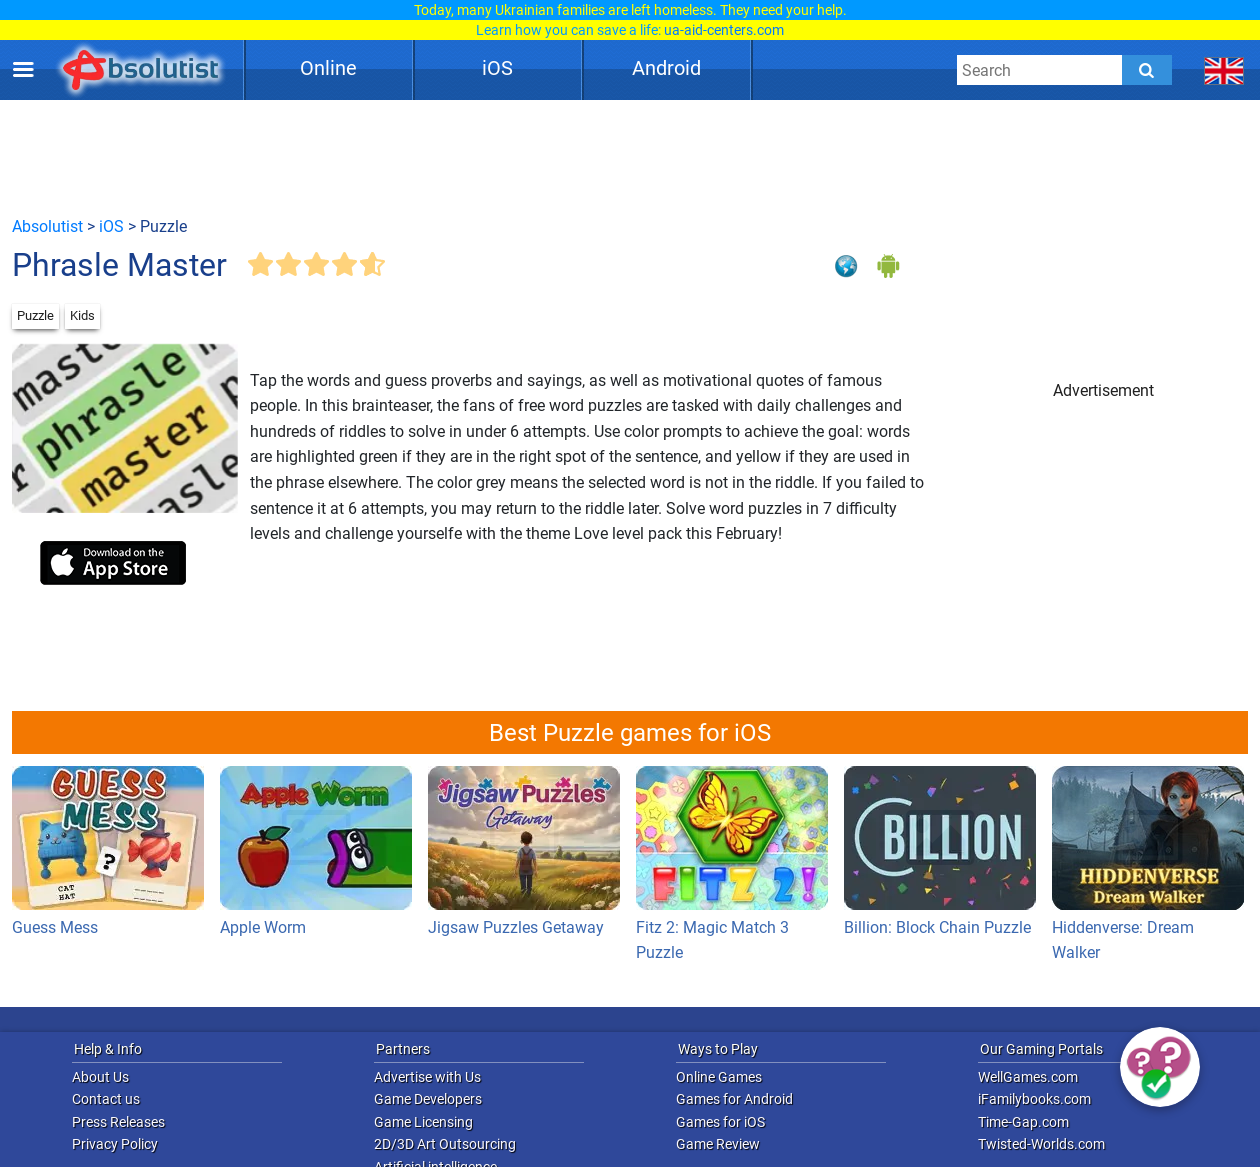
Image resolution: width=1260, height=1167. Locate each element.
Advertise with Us (427, 1077)
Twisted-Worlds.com (1041, 1144)
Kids (82, 315)
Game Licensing (423, 1122)
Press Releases (118, 1122)
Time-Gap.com (1023, 1122)
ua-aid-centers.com (724, 30)
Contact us (106, 1099)
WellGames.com (1028, 1077)
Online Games (719, 1077)
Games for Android (734, 1099)
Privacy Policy (115, 1144)
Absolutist (47, 226)
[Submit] (1147, 70)
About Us (100, 1077)
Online (328, 68)
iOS (497, 68)
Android (666, 68)
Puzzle (35, 315)
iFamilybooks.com (1034, 1099)
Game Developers (428, 1099)
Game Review (718, 1144)
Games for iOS (720, 1122)
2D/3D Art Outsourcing (445, 1144)
